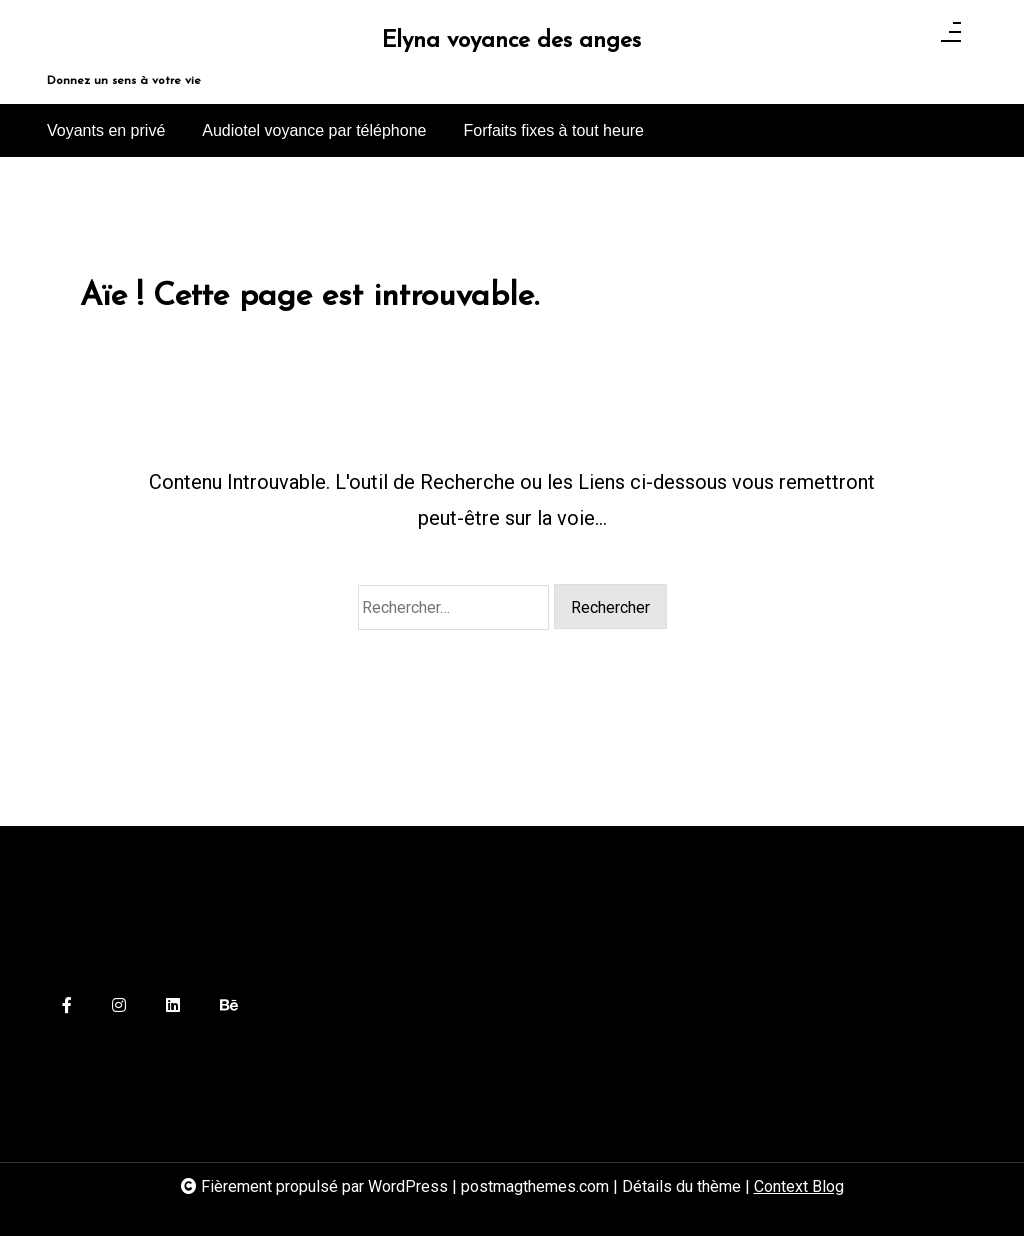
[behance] (229, 1006)
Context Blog (799, 1186)
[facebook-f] (67, 1006)
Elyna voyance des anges (511, 41)
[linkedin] (173, 1006)
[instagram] (119, 1006)
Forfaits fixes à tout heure (553, 130)
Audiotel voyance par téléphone (314, 130)
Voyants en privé (106, 130)
